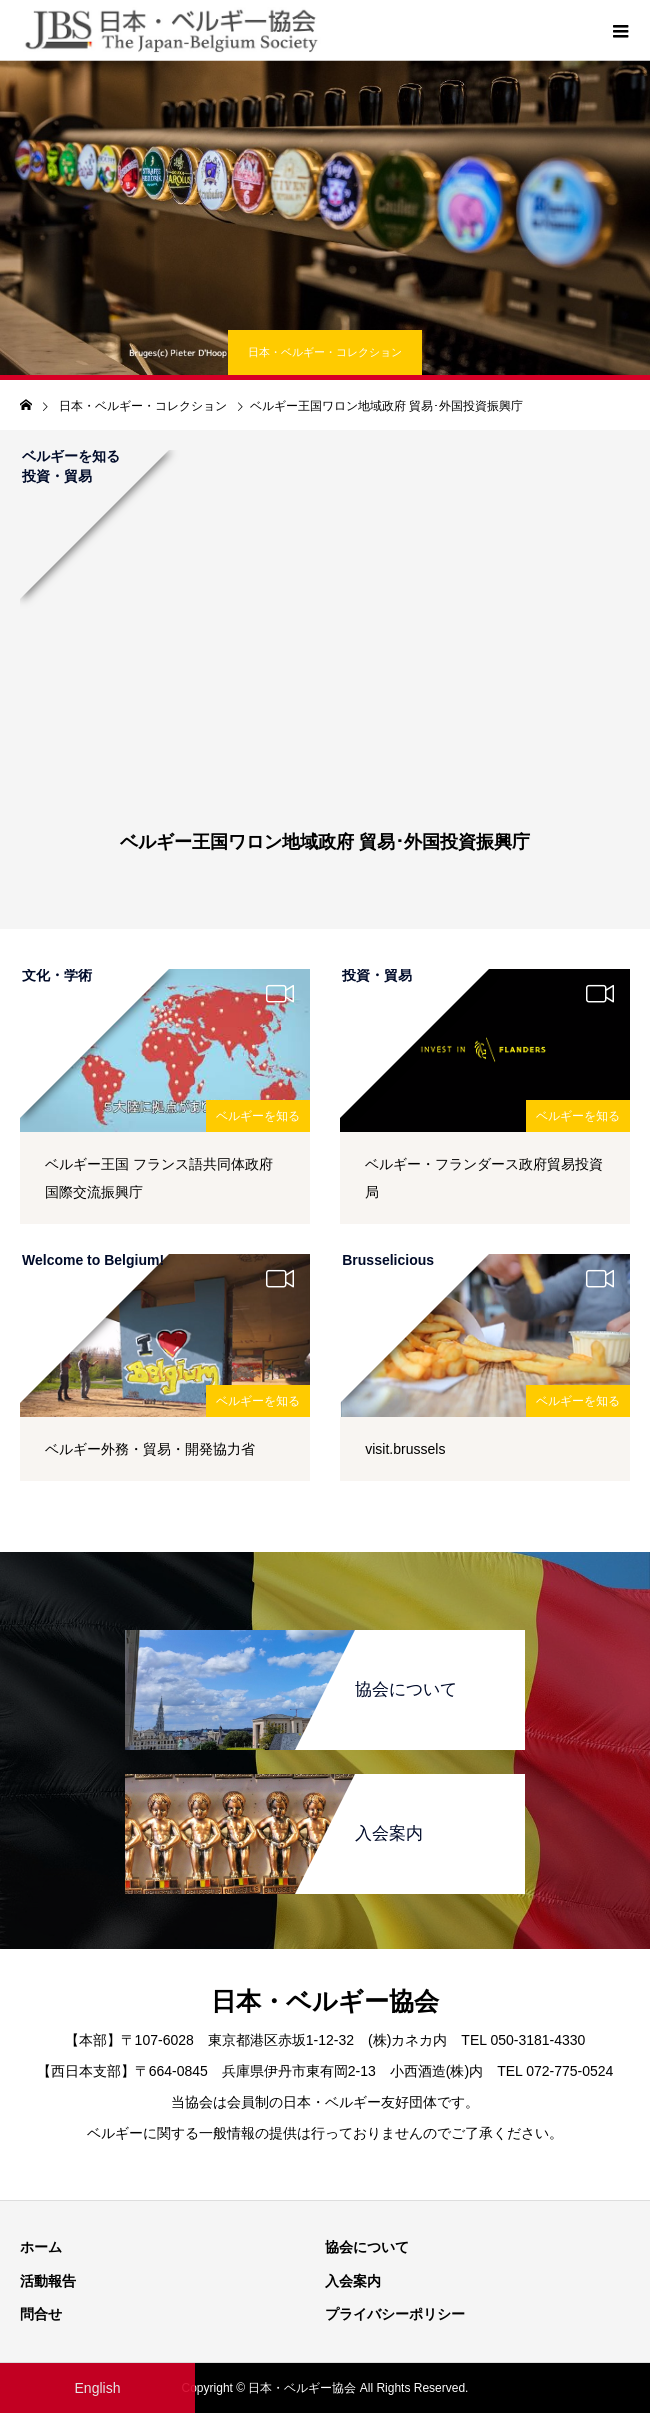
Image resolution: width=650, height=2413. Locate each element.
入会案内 (353, 2281)
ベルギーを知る (258, 1116)
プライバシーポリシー (395, 2314)
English (98, 2388)
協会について (367, 2247)
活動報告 (48, 2281)
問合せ (41, 2314)
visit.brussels (405, 1449)
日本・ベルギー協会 (325, 2001)
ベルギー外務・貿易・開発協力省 (150, 1449)
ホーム (41, 2247)
